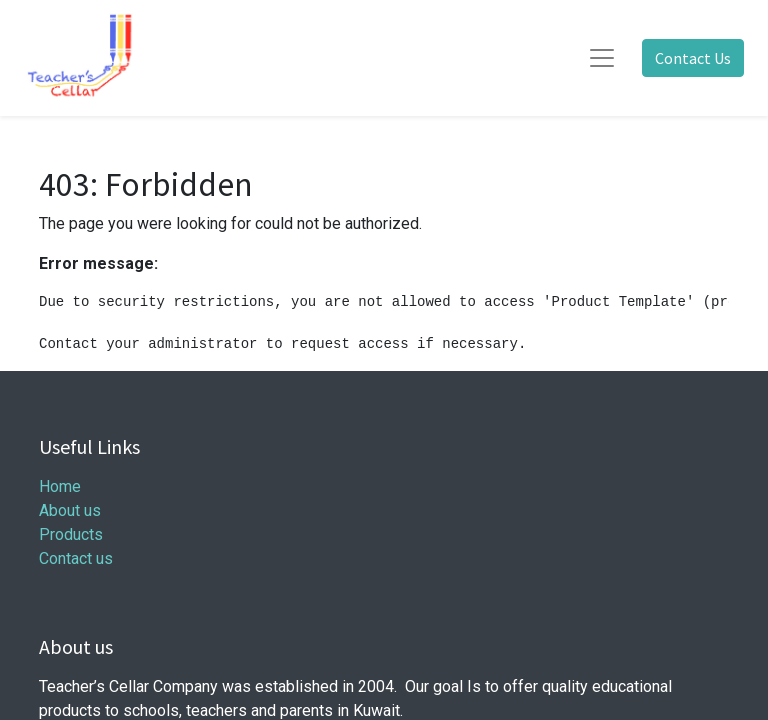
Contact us (76, 558)
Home (60, 486)
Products (71, 534)
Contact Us (693, 58)
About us (70, 510)
